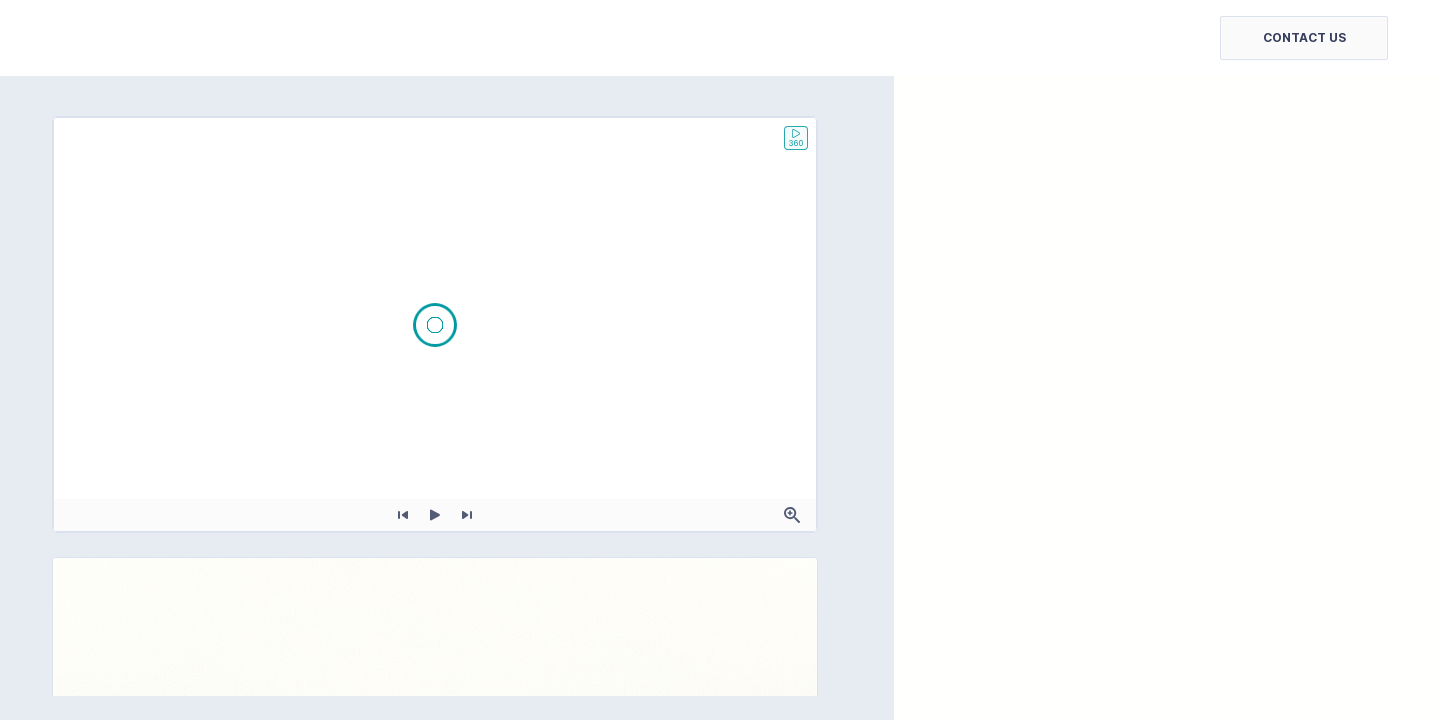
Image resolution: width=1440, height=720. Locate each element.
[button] (1304, 38)
